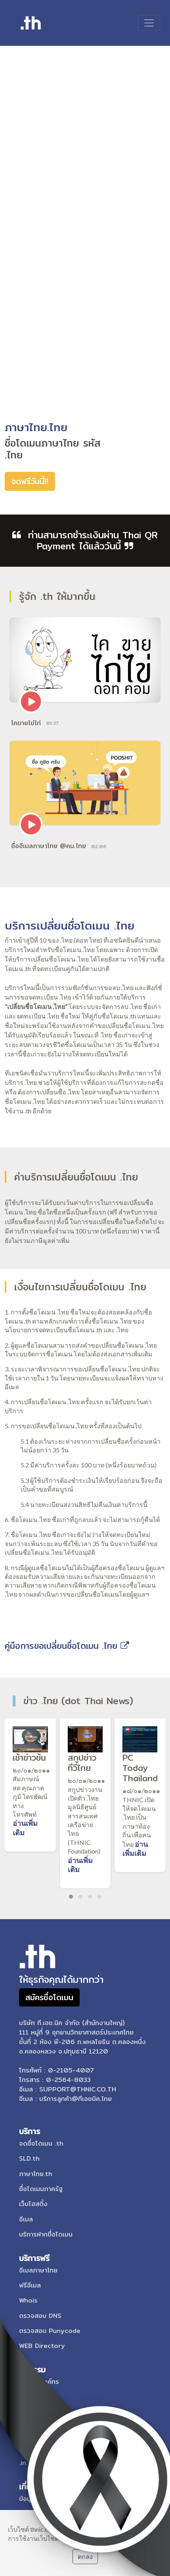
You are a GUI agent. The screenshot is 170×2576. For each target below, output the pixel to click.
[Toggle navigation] (149, 23)
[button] (71, 1897)
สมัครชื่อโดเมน (49, 1997)
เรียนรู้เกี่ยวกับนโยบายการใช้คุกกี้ (105, 2538)
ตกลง (85, 2556)
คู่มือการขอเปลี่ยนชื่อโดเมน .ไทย (67, 1645)
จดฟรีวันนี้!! (29, 481)
